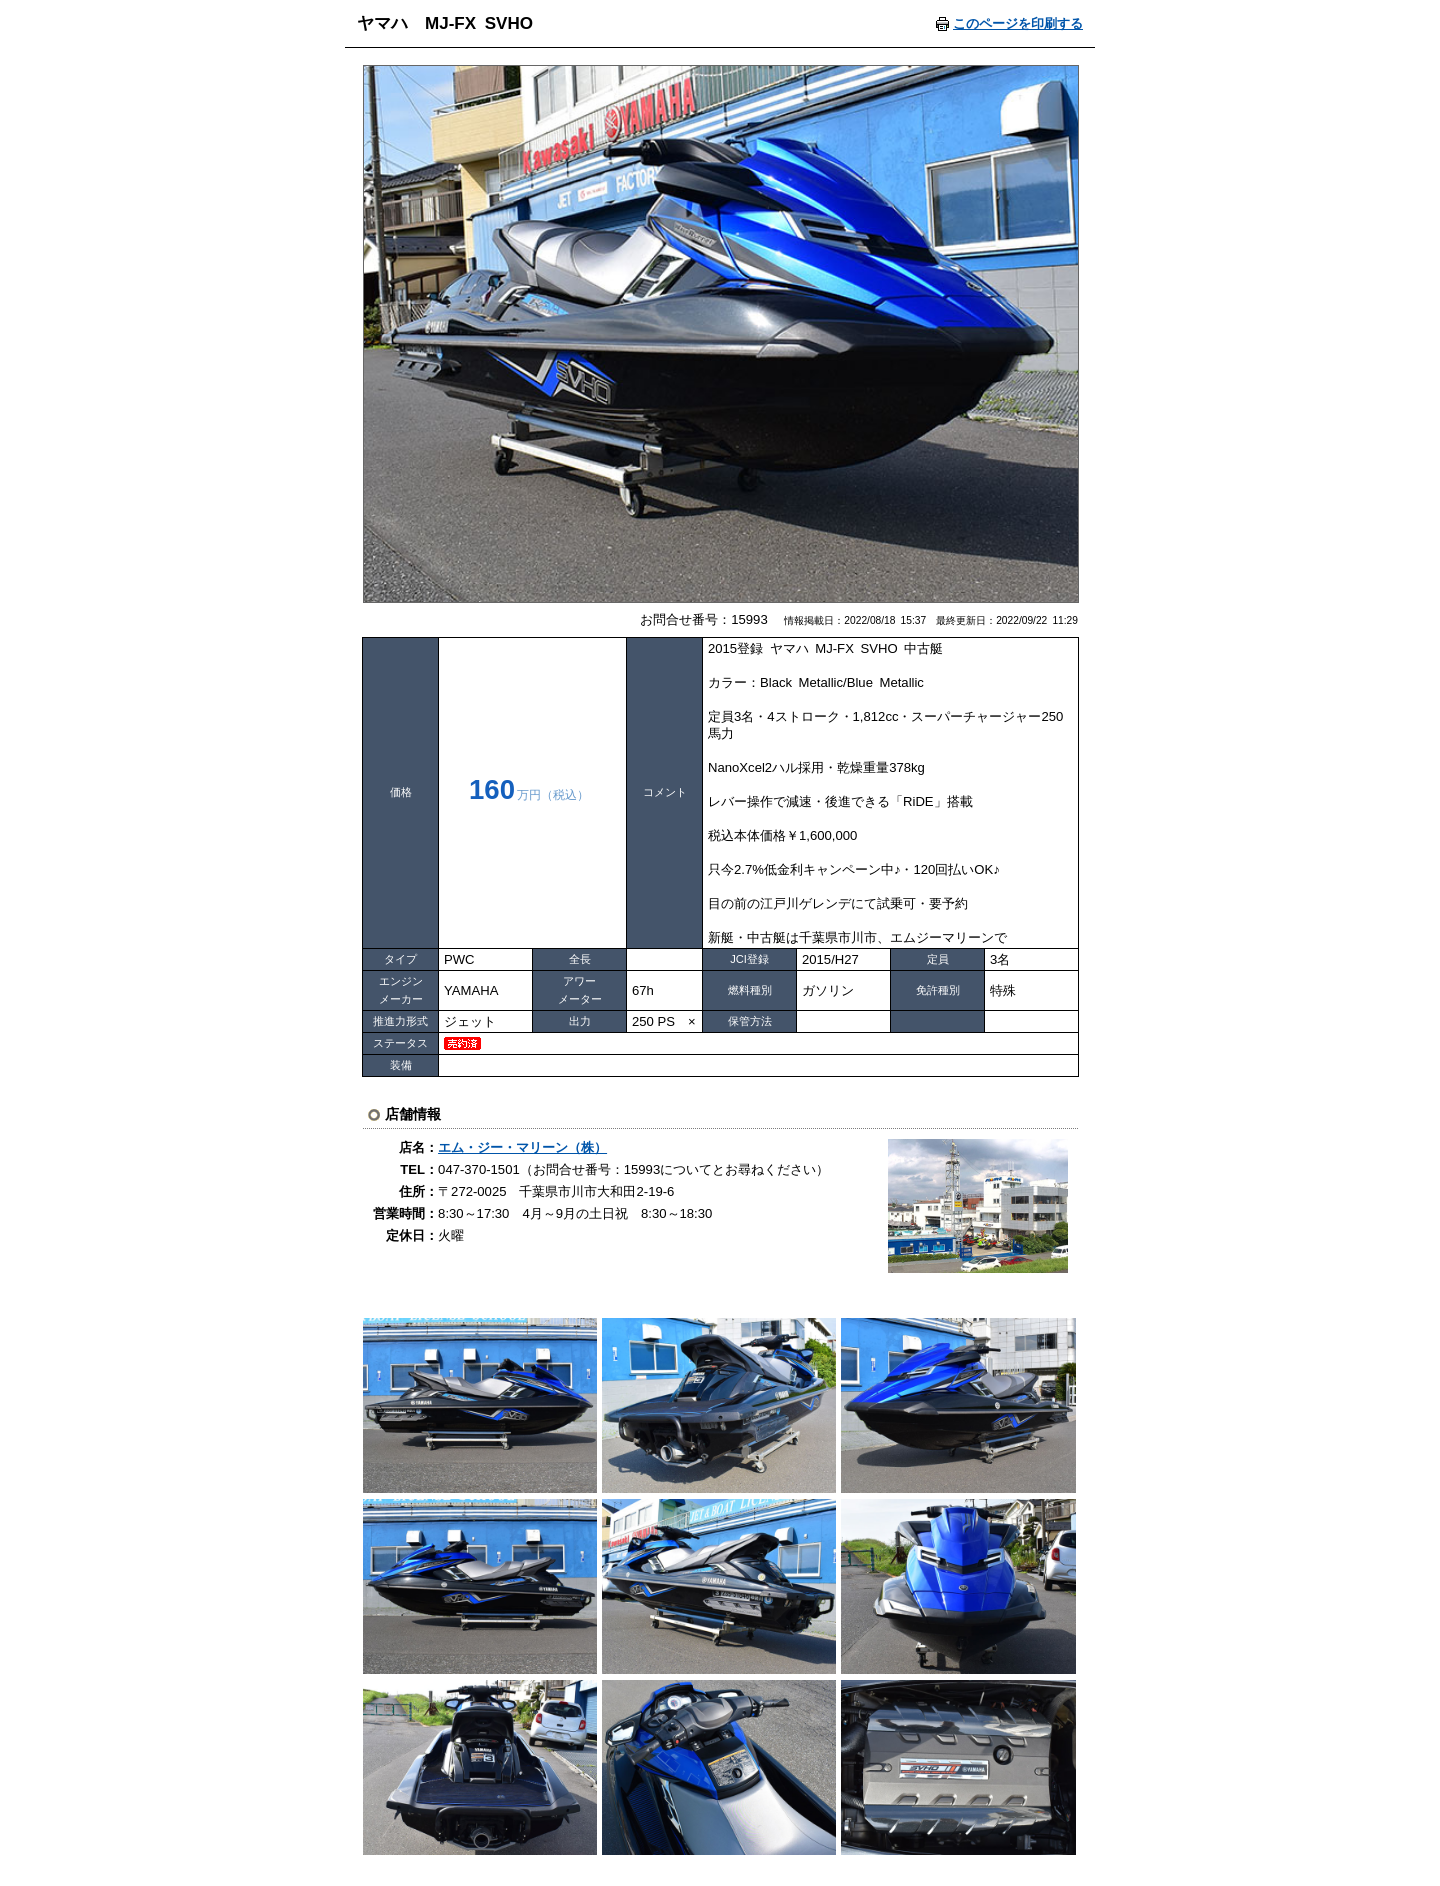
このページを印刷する (1018, 23)
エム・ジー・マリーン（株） (522, 1147)
